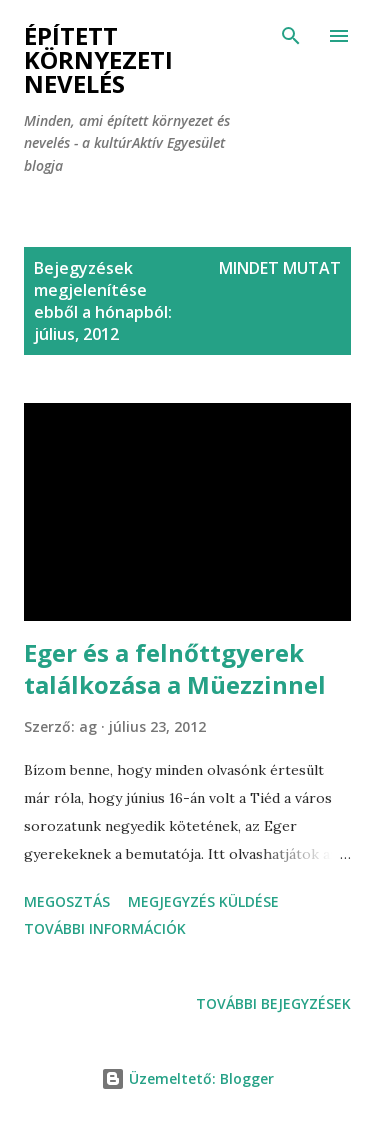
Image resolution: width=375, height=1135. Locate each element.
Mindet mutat (280, 268)
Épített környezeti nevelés (98, 59)
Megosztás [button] (67, 901)
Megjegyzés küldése (203, 901)
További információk (105, 928)
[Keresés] (291, 36)
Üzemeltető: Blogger (187, 1078)
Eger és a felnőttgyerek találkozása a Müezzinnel (175, 668)
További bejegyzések (273, 1003)
